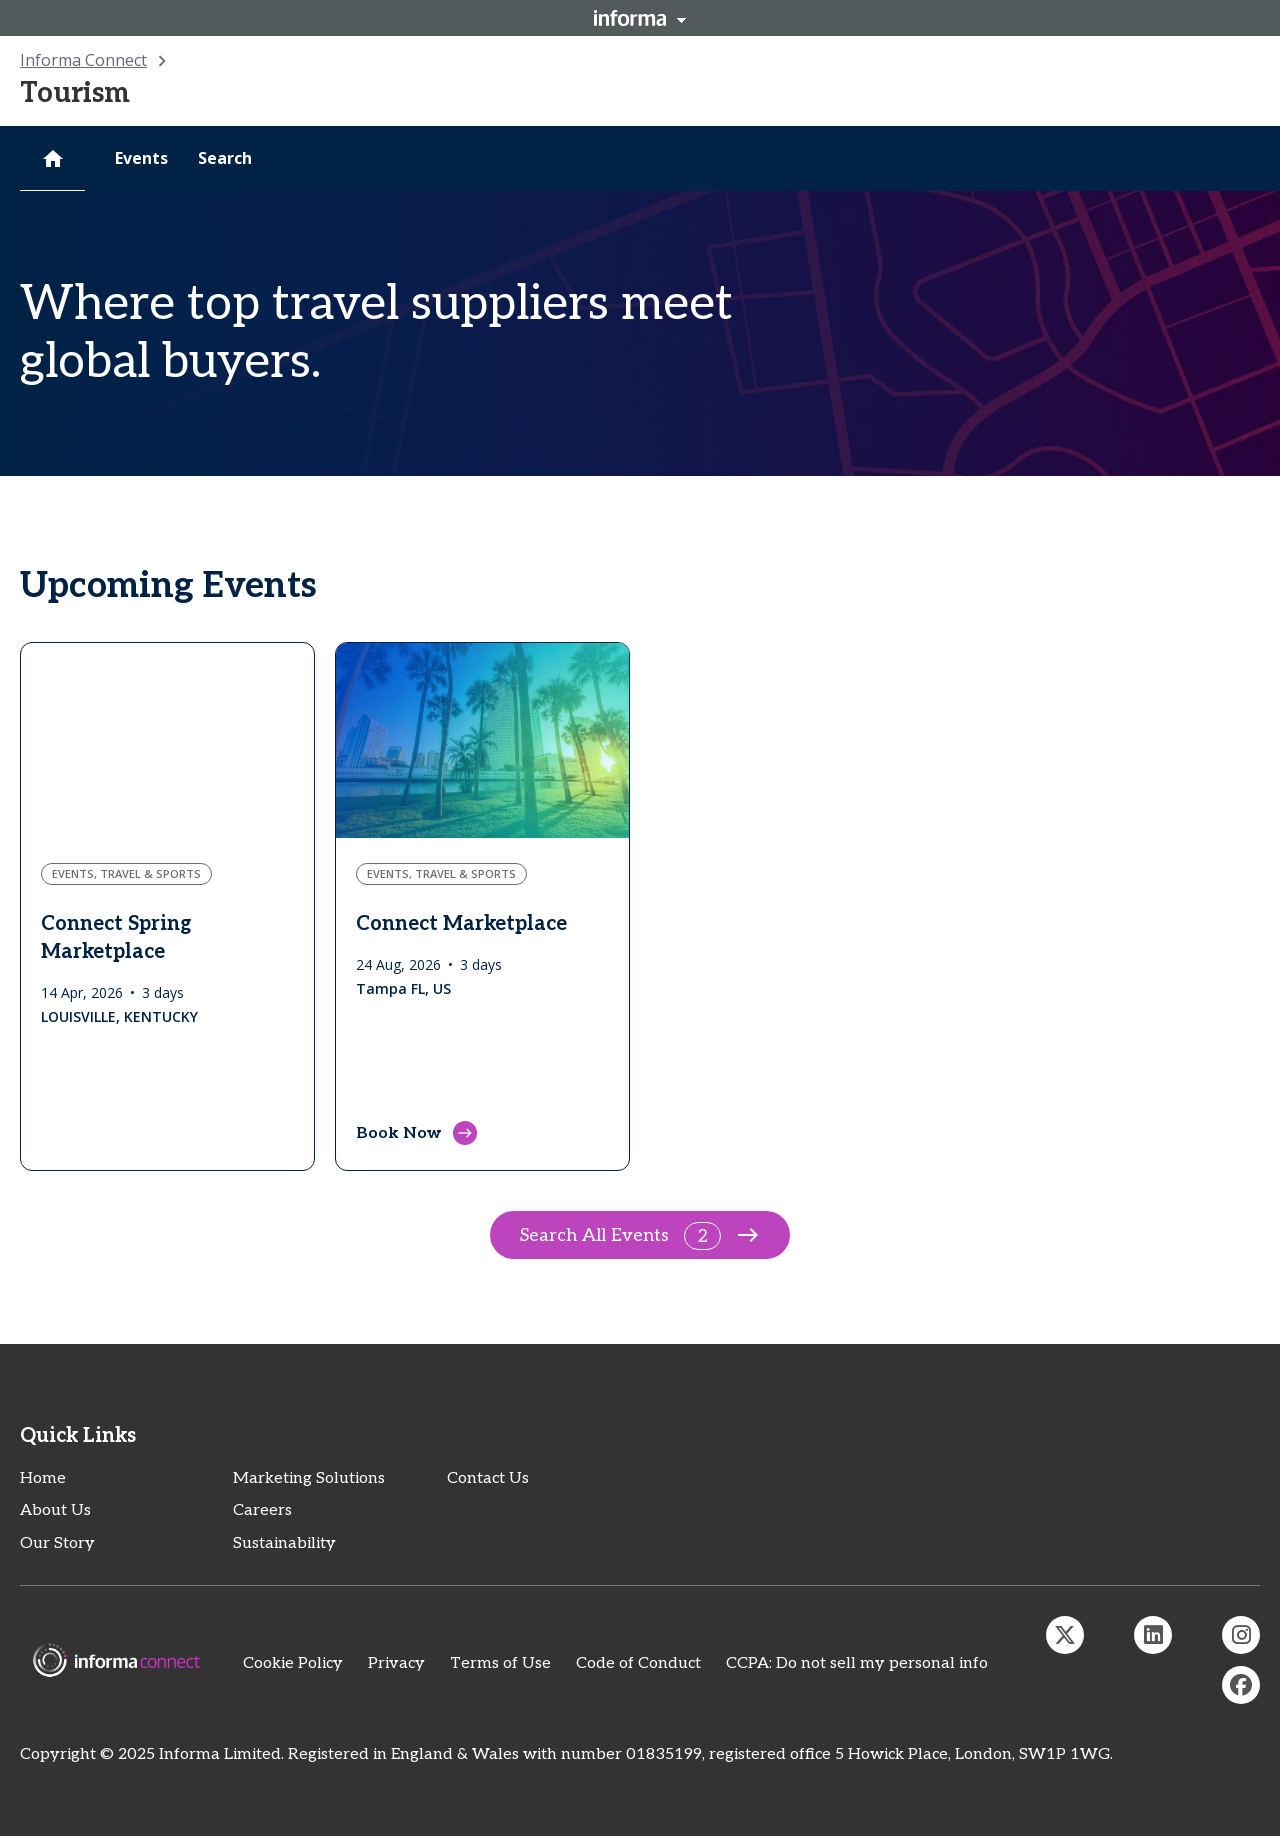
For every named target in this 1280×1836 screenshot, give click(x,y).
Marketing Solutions (309, 1478)
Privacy (396, 1663)
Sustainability (284, 1543)
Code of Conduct (638, 1663)
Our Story (57, 1543)
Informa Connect (83, 60)
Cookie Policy (293, 1663)
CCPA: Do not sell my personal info (857, 1663)
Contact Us (488, 1478)
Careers (262, 1510)
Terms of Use (500, 1663)
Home (43, 1478)
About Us (55, 1510)
